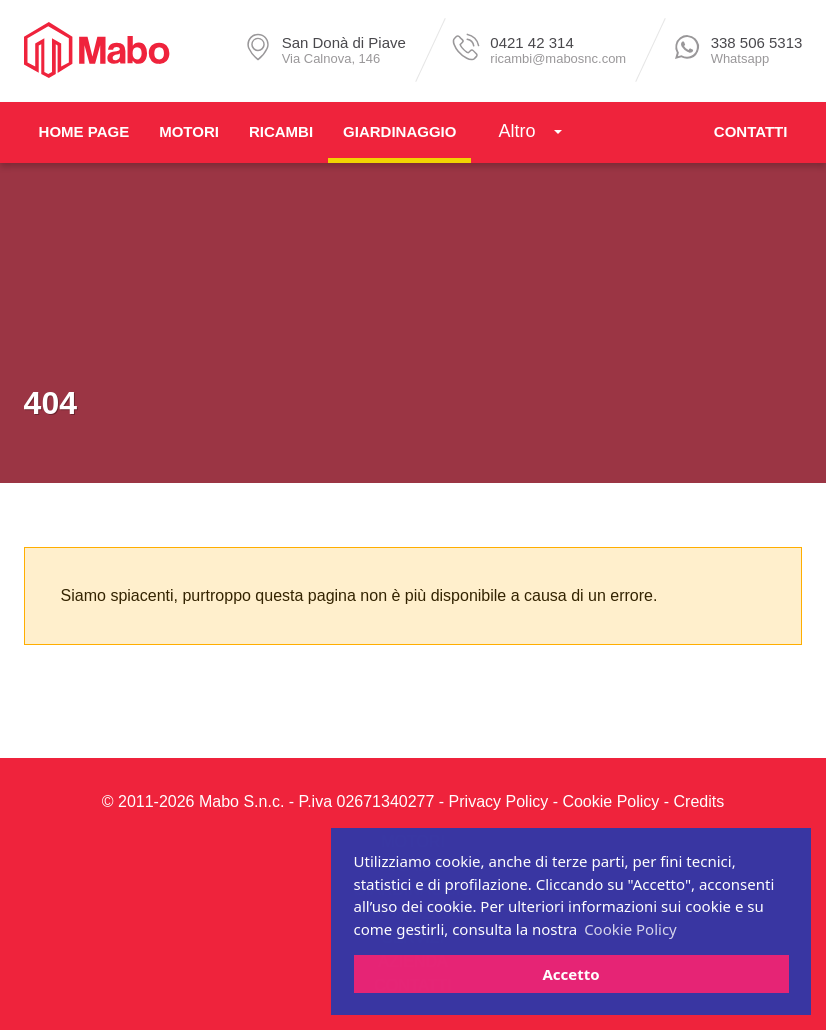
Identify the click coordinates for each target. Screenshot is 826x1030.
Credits (699, 801)
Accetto (570, 974)
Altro (516, 131)
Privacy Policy (499, 801)
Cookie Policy (610, 801)
